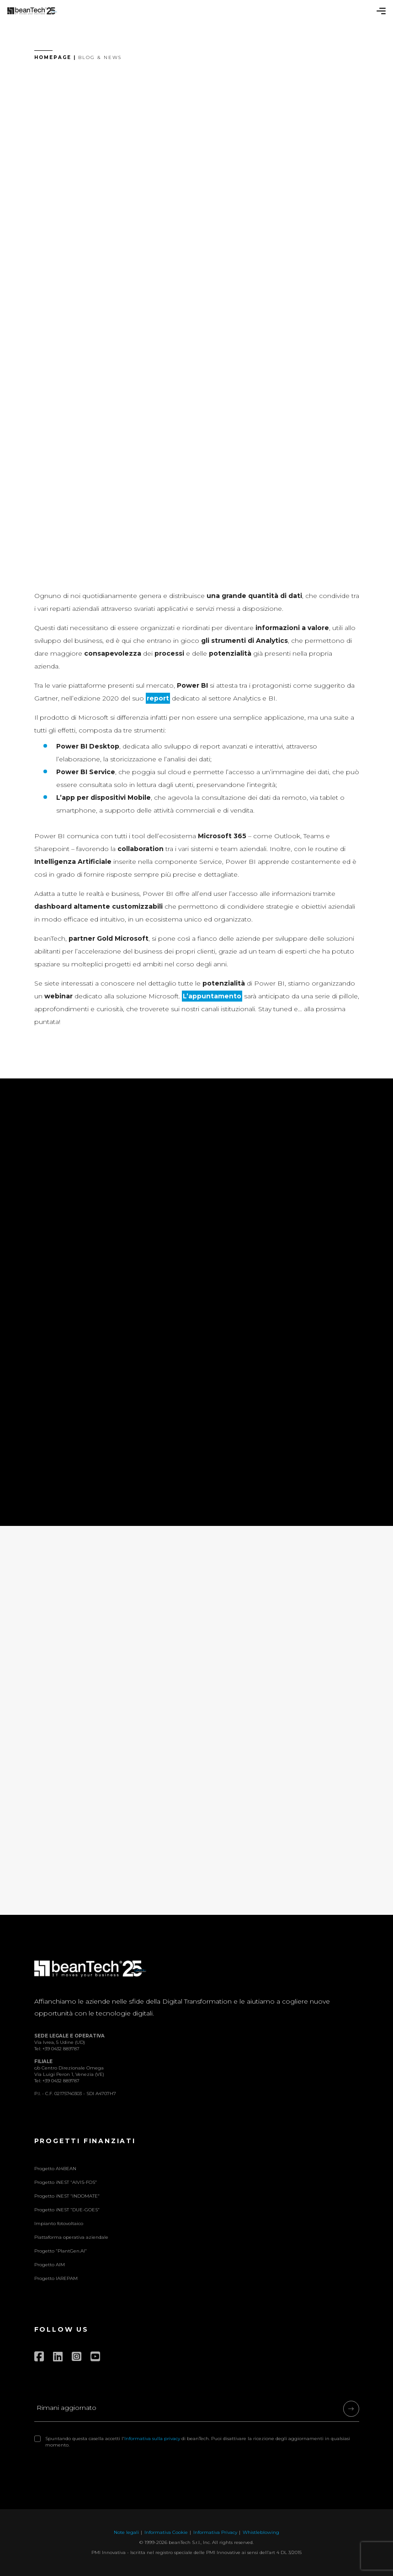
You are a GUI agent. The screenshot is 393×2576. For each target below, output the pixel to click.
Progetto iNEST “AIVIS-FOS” (65, 2182)
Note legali (126, 2532)
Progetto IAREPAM (56, 2278)
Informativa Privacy (215, 2532)
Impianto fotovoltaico (58, 2223)
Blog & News (100, 57)
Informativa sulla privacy (152, 2438)
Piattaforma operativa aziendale (71, 2237)
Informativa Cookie (166, 2532)
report (158, 698)
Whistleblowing (261, 2532)
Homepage (52, 57)
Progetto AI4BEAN (55, 2169)
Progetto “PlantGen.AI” (60, 2251)
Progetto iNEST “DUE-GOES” (67, 2210)
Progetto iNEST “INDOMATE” (67, 2196)
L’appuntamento (212, 996)
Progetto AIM (49, 2265)
